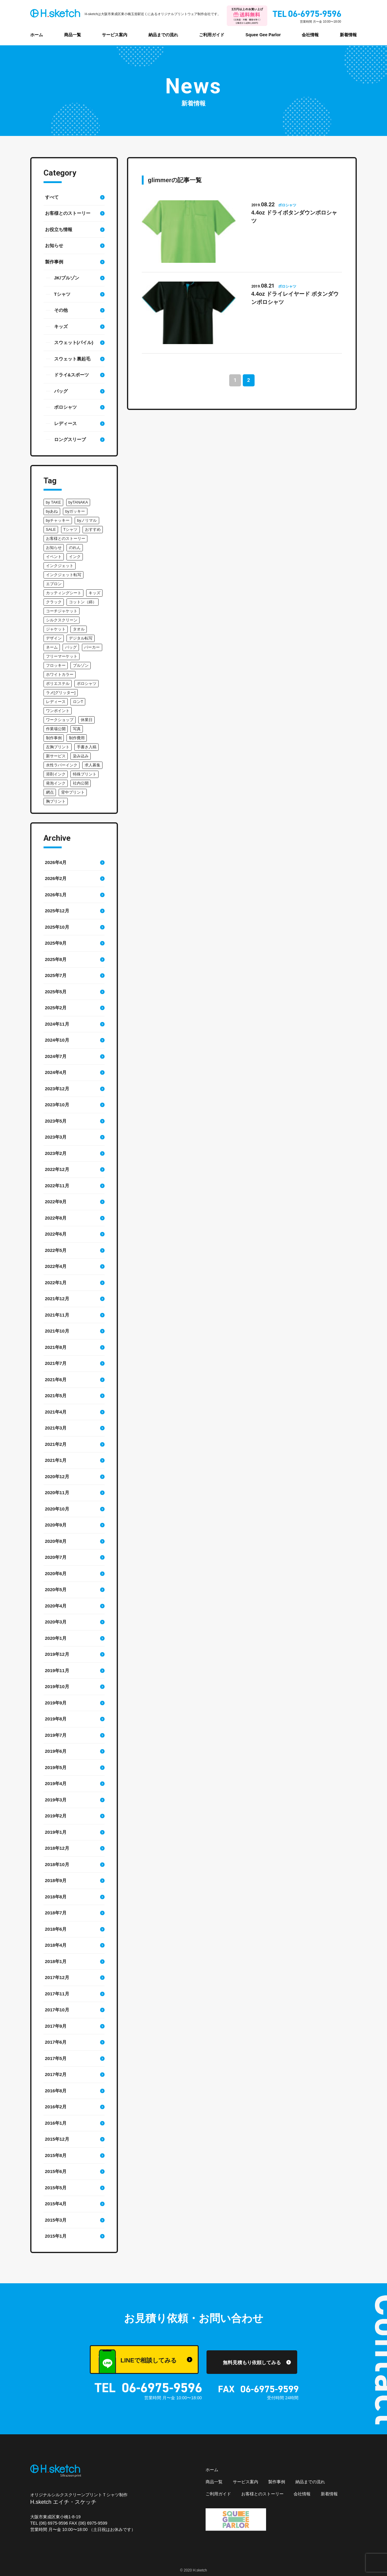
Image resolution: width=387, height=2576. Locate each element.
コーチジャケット (61, 611)
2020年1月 (56, 1638)
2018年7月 (56, 1912)
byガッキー (75, 511)
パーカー (92, 647)
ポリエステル (58, 683)
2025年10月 (57, 927)
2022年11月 (57, 1185)
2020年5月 (56, 1589)
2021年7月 (56, 1363)
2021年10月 (57, 1330)
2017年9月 (56, 2026)
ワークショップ (59, 719)
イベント (54, 556)
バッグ (61, 391)
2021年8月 (56, 1347)
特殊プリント (84, 774)
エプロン (54, 584)
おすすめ (93, 529)
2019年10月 (57, 1686)
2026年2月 (56, 878)
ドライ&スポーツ (71, 374)
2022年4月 (56, 1266)
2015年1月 (56, 2236)
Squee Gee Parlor (263, 34)
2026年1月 (56, 894)
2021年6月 (56, 1379)
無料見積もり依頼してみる (252, 2362)
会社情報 (310, 34)
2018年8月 (56, 1896)
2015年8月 (56, 2155)
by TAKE (53, 502)
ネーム (52, 647)
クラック (54, 602)
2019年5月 (56, 1767)
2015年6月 (56, 2171)
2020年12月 (57, 1476)
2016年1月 (56, 2123)
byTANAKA (78, 502)
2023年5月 (56, 1121)
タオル (79, 629)
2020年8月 (56, 1541)
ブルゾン (81, 665)
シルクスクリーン (61, 620)
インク (75, 556)
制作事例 (54, 738)
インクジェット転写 (63, 574)
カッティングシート (63, 593)
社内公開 (81, 783)
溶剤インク (56, 774)
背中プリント (73, 792)
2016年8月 (56, 2090)
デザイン (54, 638)
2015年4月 (56, 2203)
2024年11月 (57, 1024)
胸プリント (56, 801)
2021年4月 (56, 1411)
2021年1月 (56, 1460)
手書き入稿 (86, 747)
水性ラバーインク (61, 765)
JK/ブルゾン (66, 277)
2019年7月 (56, 1735)
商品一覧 (72, 34)
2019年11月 (57, 1670)
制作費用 (77, 738)
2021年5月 (56, 1395)
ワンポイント (58, 710)
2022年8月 (56, 1217)
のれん (75, 547)
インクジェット (59, 565)
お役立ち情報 (58, 229)
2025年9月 (56, 943)
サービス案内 (114, 34)
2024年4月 (56, 1072)
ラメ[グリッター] (61, 692)
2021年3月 (56, 1427)
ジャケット (56, 629)
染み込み (81, 756)
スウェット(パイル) (73, 342)
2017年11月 (57, 1993)
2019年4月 (56, 1783)
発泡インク (56, 783)
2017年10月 (57, 2009)
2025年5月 (56, 991)
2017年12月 (57, 1977)
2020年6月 (56, 1573)
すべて (52, 197)
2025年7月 (56, 975)
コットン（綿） (82, 602)
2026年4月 (56, 862)
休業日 (87, 719)
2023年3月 (56, 1137)
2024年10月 (57, 1040)
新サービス (56, 756)
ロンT (78, 701)
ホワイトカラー (59, 674)
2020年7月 (56, 1557)
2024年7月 (56, 1056)
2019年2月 (56, 1815)
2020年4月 (56, 1605)
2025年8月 (56, 959)
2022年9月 (56, 1201)
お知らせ (54, 245)
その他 (61, 310)
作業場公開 (56, 729)
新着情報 (348, 34)
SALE (51, 529)
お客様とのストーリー (67, 213)
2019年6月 (56, 1751)
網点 (50, 792)
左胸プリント (58, 747)
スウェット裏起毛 (72, 358)
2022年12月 (57, 1169)
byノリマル (87, 520)
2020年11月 (57, 1492)
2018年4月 (56, 1945)
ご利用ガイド (211, 34)
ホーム (36, 34)
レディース (65, 423)
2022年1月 (56, 1282)
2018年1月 (56, 1961)
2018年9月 (56, 1880)
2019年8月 (56, 1718)
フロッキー (56, 665)
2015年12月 (57, 2139)
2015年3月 (56, 2220)
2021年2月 (56, 1444)
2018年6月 (56, 1929)
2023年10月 (57, 1104)
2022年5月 (56, 1250)
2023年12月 (57, 1088)
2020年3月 (56, 1621)
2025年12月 (57, 910)
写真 (77, 729)
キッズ (61, 326)
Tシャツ (62, 294)
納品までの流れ (163, 34)
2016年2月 (56, 2106)
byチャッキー (58, 520)
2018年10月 (57, 1864)
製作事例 (54, 261)
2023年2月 (56, 1153)
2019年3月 (56, 1799)
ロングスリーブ (70, 439)
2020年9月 (56, 1524)
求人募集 (92, 765)
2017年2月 (56, 2074)
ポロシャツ (65, 407)
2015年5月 (56, 2187)
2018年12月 (57, 1848)
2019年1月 (56, 1832)
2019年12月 (57, 1654)
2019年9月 (56, 1702)
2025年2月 (56, 1007)
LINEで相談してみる (137, 2361)
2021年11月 (57, 1314)
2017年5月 (56, 2058)
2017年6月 (56, 2042)
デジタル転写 (81, 638)
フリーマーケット (61, 656)
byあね (52, 511)
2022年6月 (56, 1233)
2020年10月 (57, 1508)
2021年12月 (57, 1298)
